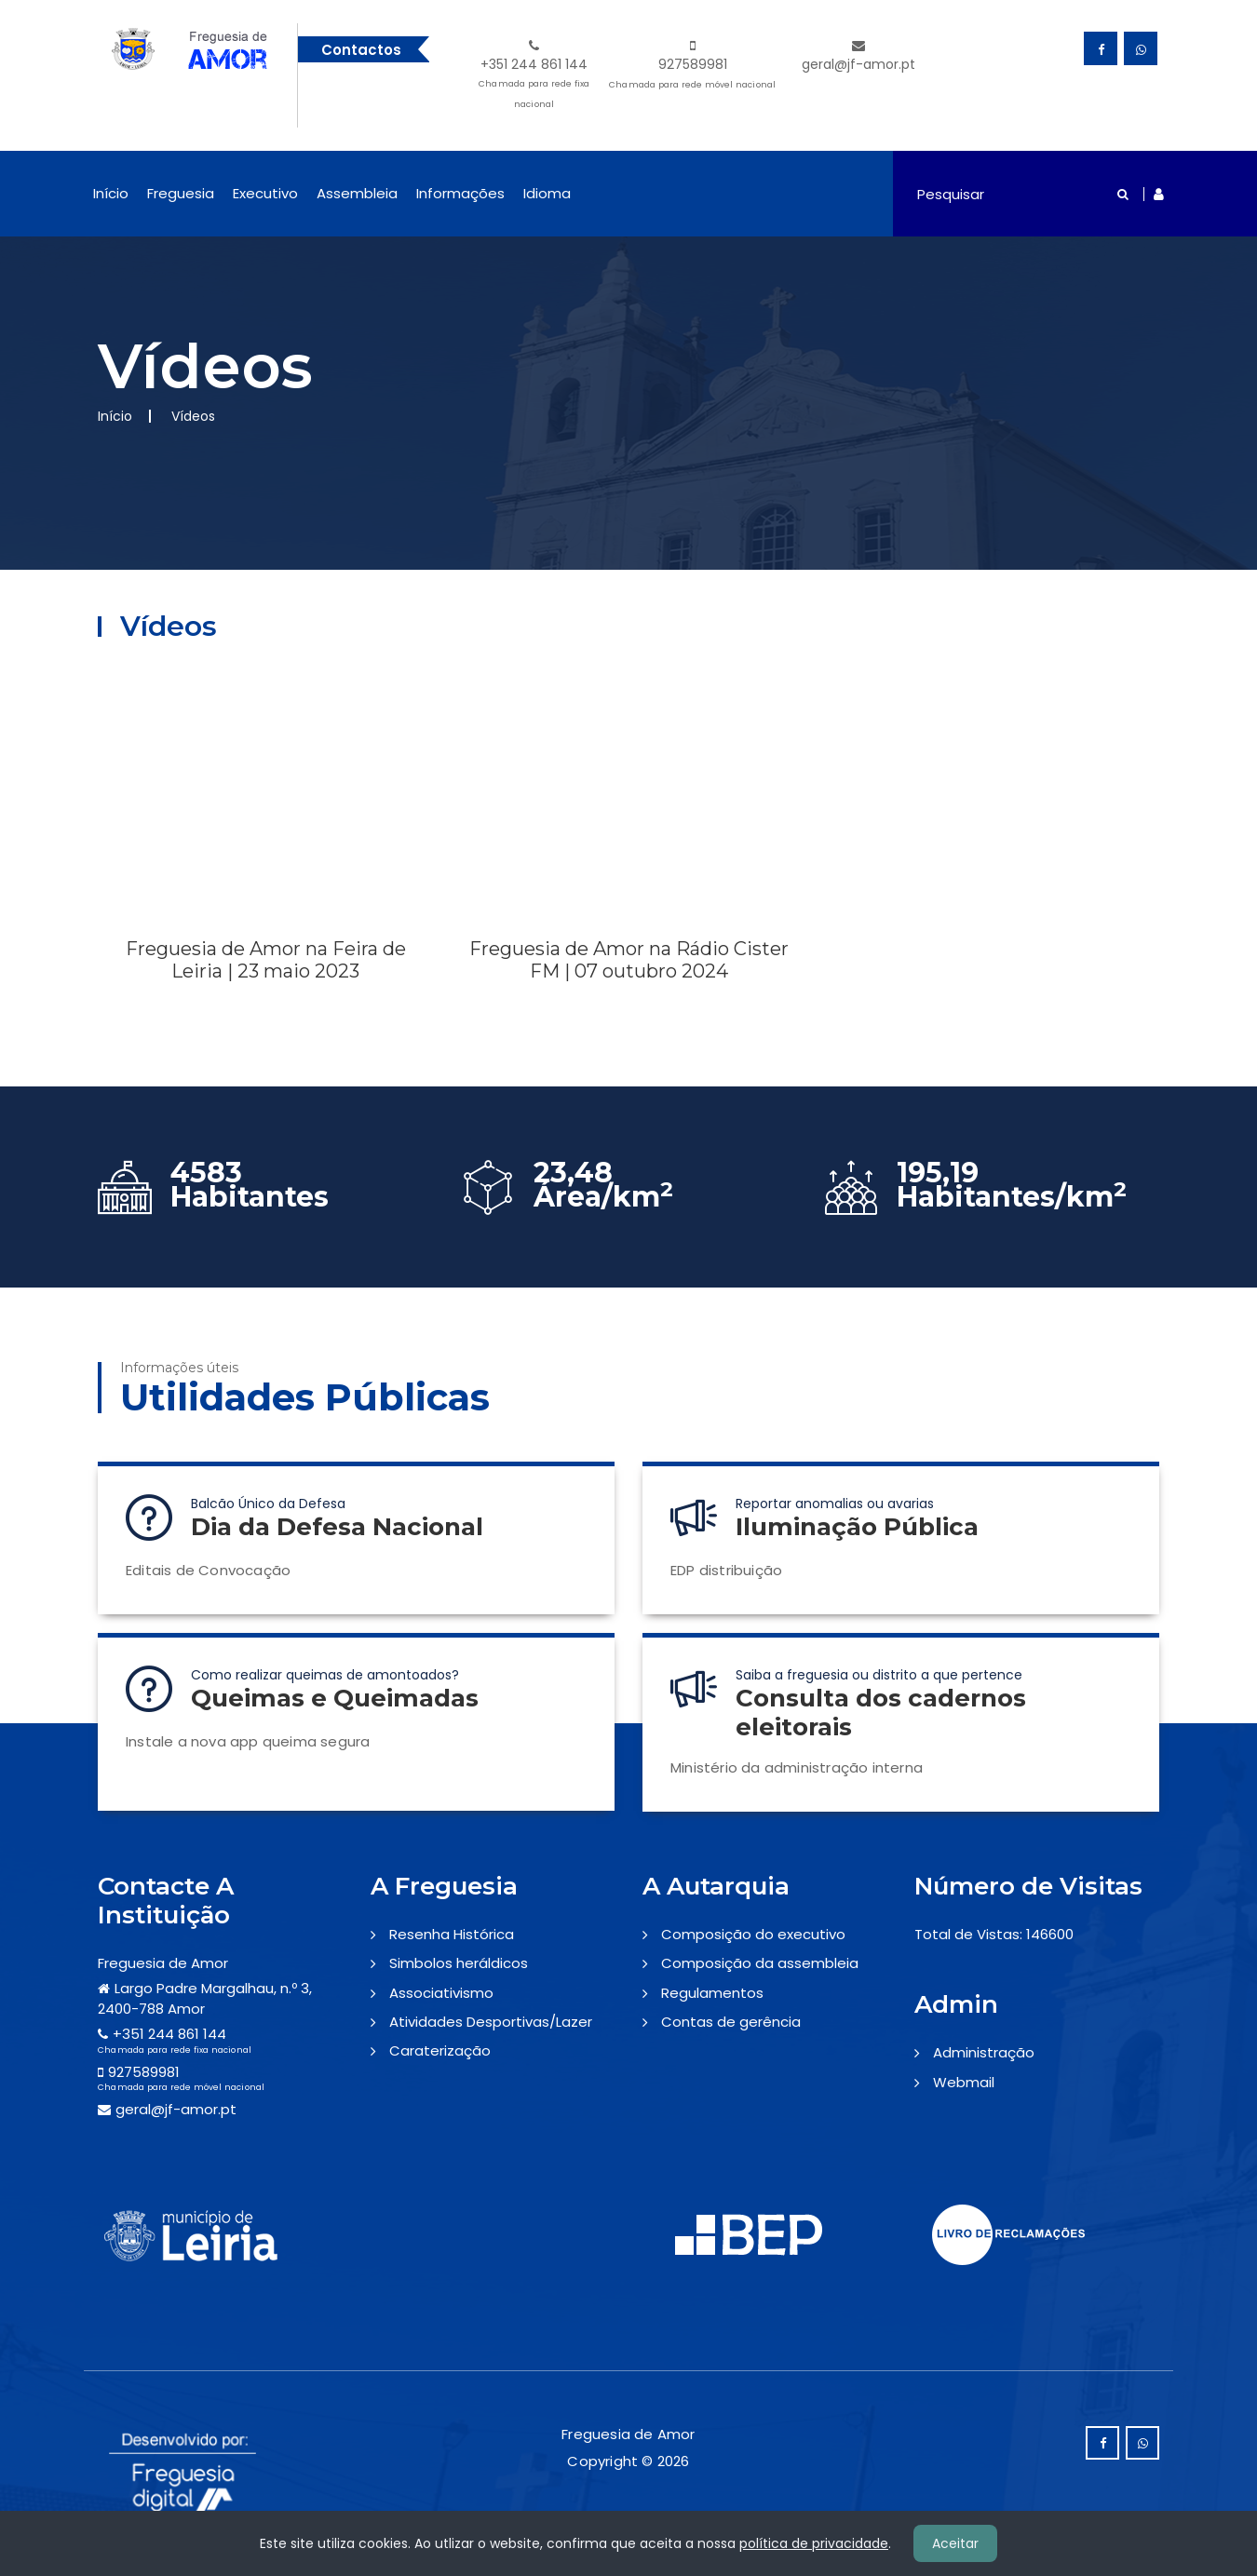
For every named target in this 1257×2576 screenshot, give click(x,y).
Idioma (547, 193)
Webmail (963, 2082)
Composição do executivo (753, 1934)
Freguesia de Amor (163, 1963)
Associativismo (441, 1993)
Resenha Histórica (451, 1934)
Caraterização (440, 2050)
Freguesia (180, 193)
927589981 (692, 67)
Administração (983, 2052)
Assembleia (357, 193)
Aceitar (955, 2543)
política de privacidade (813, 2543)
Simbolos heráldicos (458, 1963)
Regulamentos (712, 1993)
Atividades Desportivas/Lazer (490, 2021)
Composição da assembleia (759, 1963)
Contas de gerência (731, 2021)
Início (110, 193)
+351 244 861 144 (534, 77)
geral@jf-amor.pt (858, 56)
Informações (460, 193)
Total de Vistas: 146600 (994, 1934)
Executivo (265, 193)
